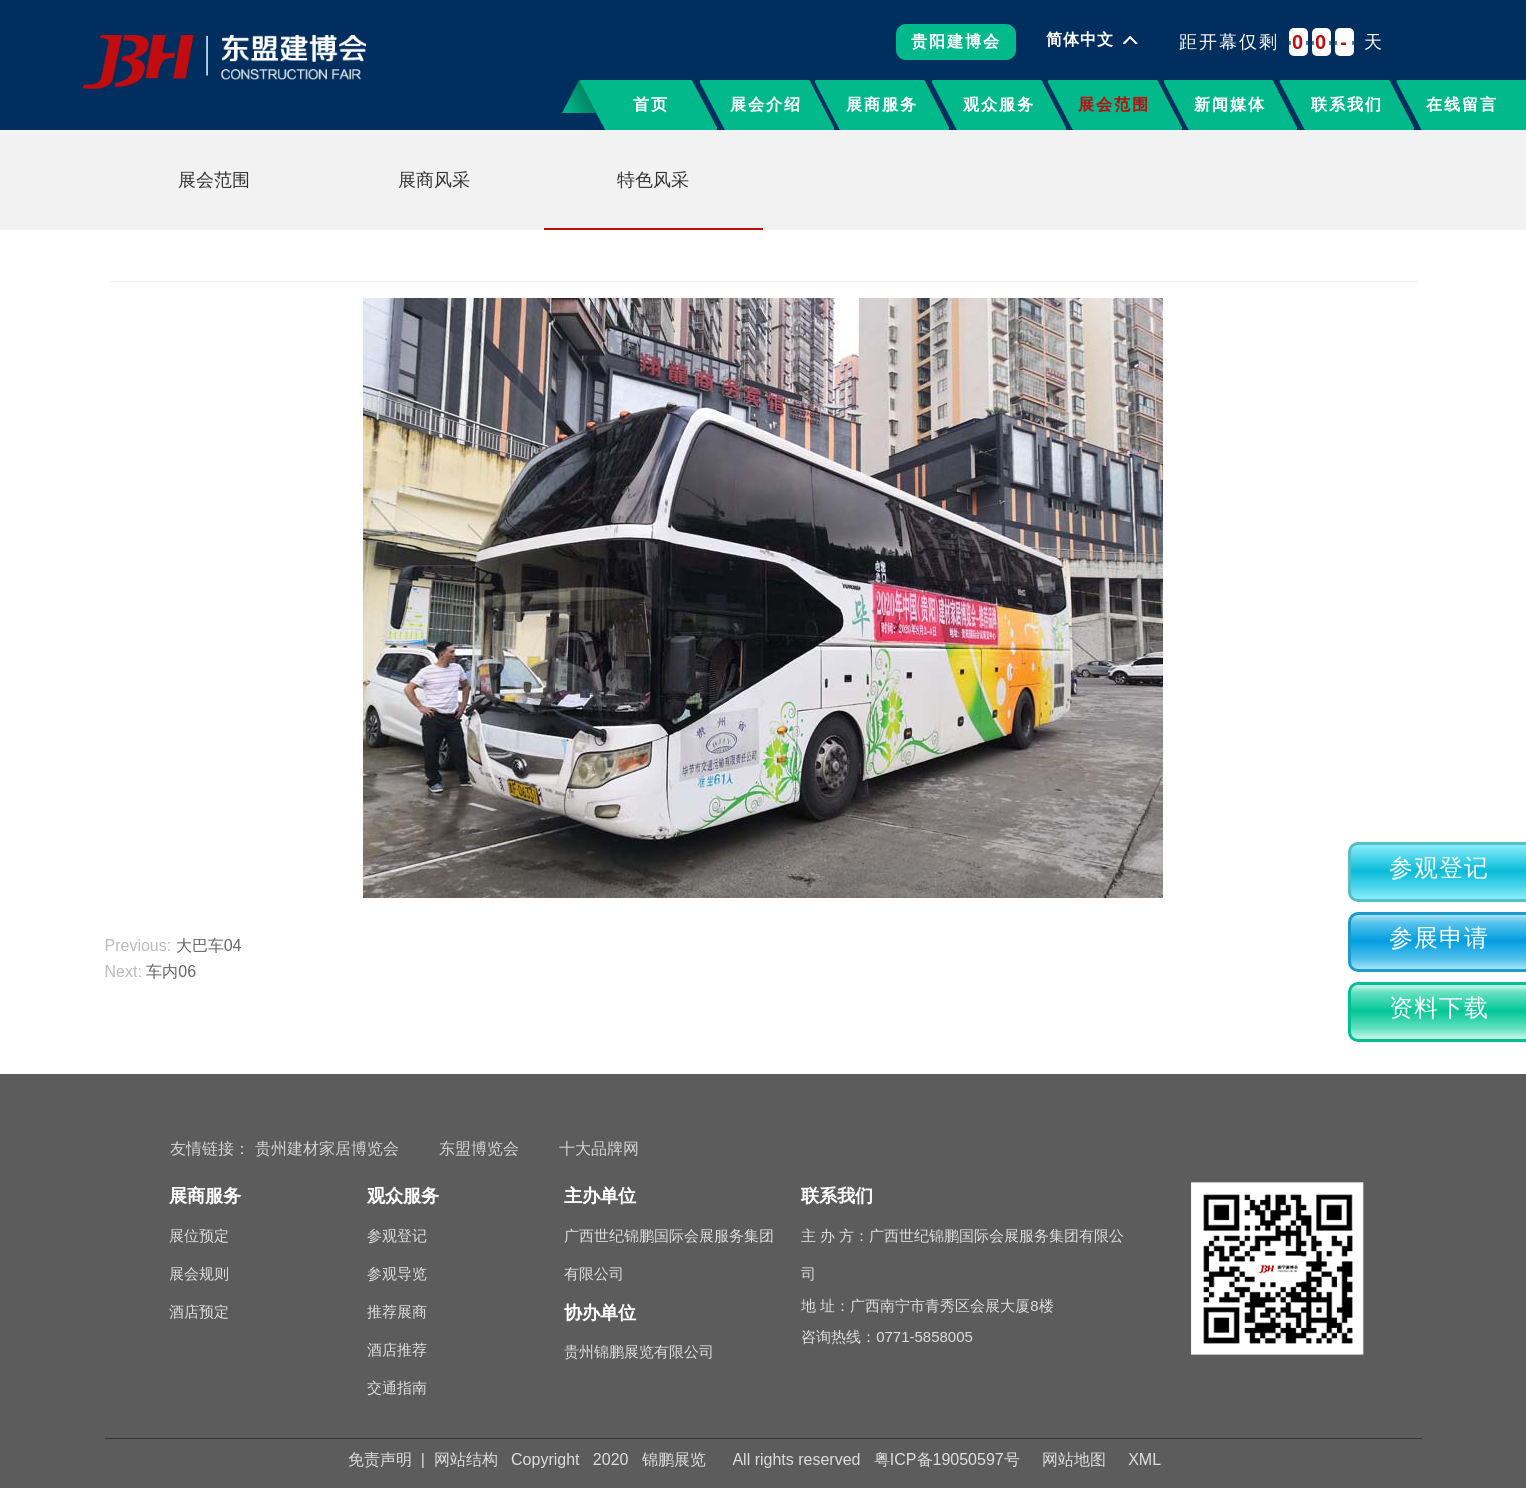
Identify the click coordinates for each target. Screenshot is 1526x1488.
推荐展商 (397, 1311)
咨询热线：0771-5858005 (887, 1336)
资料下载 (1439, 1008)
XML (1144, 1459)
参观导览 (397, 1273)
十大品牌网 (599, 1148)
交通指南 (397, 1387)
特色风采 (653, 180)
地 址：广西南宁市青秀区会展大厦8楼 (965, 1305)
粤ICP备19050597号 (947, 1459)
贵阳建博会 (956, 48)
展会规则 (199, 1273)
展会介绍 (766, 104)
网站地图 (1074, 1459)
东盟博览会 (479, 1148)
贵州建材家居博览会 (327, 1148)
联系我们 (1347, 104)
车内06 (171, 971)
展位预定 (199, 1235)
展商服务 (882, 104)
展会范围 (1114, 104)
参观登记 (1439, 868)
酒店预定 (199, 1311)
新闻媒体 (1230, 104)
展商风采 (434, 180)
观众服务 (999, 104)
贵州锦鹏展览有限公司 (639, 1351)
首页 (651, 104)
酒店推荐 (397, 1349)
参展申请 (1439, 938)
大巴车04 (209, 945)
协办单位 (600, 1313)
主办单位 (600, 1196)
